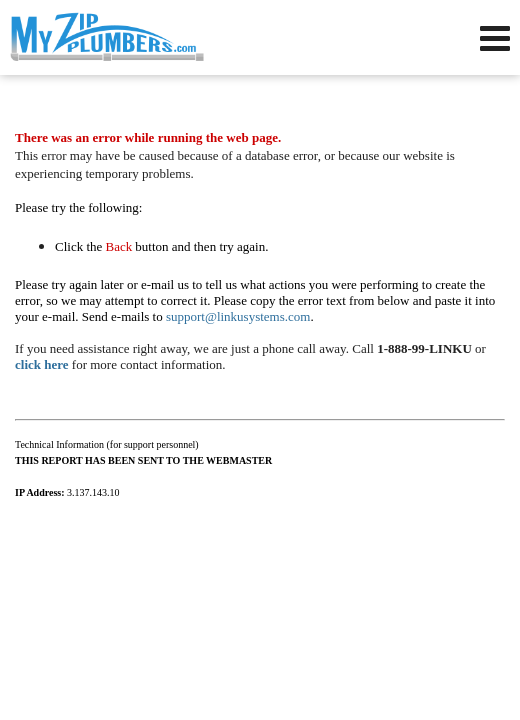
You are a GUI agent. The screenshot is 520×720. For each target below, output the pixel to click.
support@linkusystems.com (238, 316)
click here (42, 364)
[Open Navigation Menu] (495, 38)
